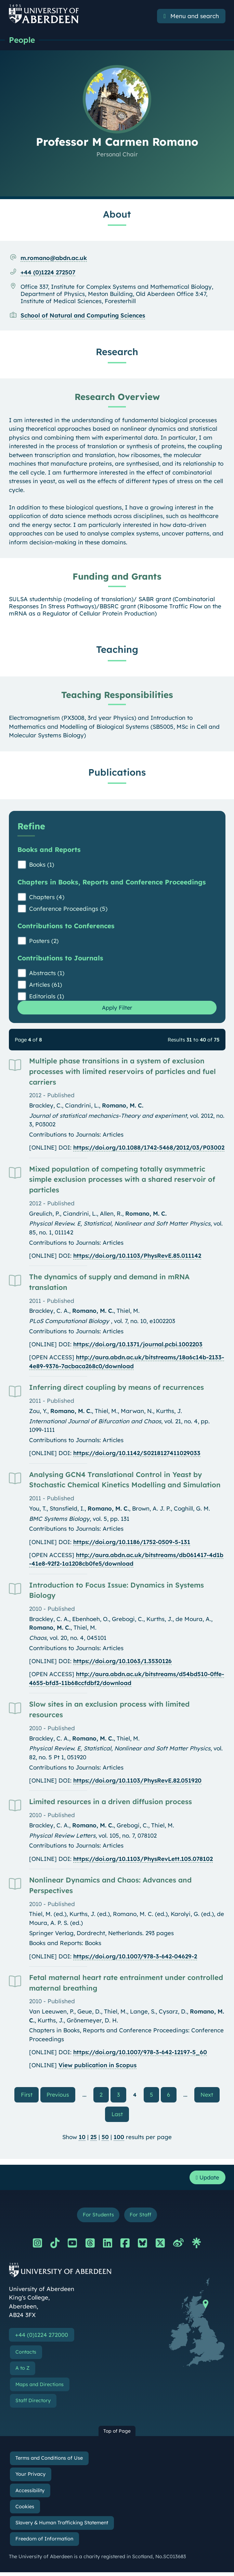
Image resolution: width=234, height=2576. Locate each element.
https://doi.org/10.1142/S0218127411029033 (136, 1454)
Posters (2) (43, 941)
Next (213, 2095)
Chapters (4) (46, 897)
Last (120, 2116)
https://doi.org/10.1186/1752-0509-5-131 (131, 1542)
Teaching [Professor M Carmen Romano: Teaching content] (117, 650)
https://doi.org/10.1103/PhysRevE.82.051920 (137, 1781)
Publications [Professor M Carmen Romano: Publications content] (117, 772)
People (22, 40)
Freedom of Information (44, 2543)
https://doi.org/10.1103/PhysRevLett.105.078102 (143, 1859)
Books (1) (41, 864)
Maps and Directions (39, 2388)
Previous (60, 2095)
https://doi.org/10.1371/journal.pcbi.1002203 (138, 1345)
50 (105, 2139)
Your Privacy (30, 2478)
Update (206, 2180)
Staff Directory (33, 2405)
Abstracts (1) (46, 973)
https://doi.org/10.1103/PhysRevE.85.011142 (137, 1256)
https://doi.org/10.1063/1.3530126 (122, 1662)
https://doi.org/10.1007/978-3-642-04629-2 (135, 1956)
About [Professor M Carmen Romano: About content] (117, 214)
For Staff (141, 2218)
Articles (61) (45, 984)
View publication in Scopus (97, 2066)
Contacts (25, 2356)
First (27, 2095)
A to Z (22, 2372)
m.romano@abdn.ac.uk (54, 258)
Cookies (24, 2510)
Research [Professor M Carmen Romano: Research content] (117, 352)
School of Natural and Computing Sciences (83, 315)
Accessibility (29, 2494)
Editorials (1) (46, 996)
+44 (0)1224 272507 (48, 272)
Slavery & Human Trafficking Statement (61, 2527)
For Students (98, 2218)
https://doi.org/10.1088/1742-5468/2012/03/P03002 (148, 1148)
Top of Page (117, 2435)
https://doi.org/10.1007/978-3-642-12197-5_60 (140, 2053)
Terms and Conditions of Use (49, 2462)
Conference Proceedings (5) (68, 908)
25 (93, 2139)
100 (119, 2139)
